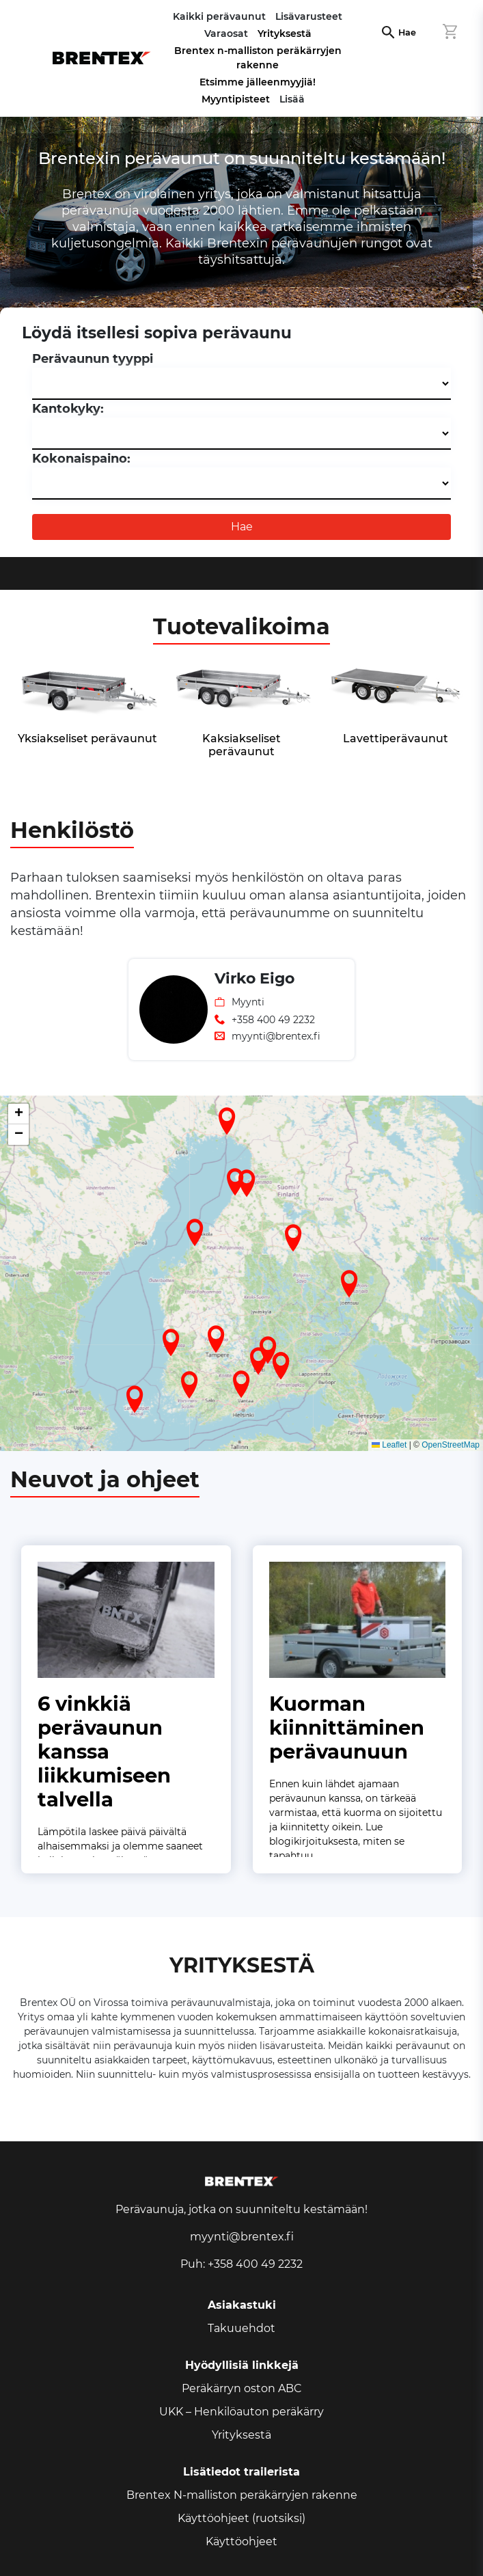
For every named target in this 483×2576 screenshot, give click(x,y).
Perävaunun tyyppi (92, 358)
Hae (407, 32)
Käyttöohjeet (241, 2541)
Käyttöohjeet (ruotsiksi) (241, 2518)
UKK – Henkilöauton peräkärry (241, 2411)
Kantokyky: (68, 408)
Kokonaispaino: (81, 458)
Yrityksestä (285, 33)
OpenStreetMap (451, 1445)
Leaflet (389, 1445)
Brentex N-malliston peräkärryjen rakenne (241, 2495)
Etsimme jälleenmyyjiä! (257, 82)
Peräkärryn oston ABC (242, 2388)
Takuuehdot (241, 2328)
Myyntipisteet (236, 99)
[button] (189, 1384)
